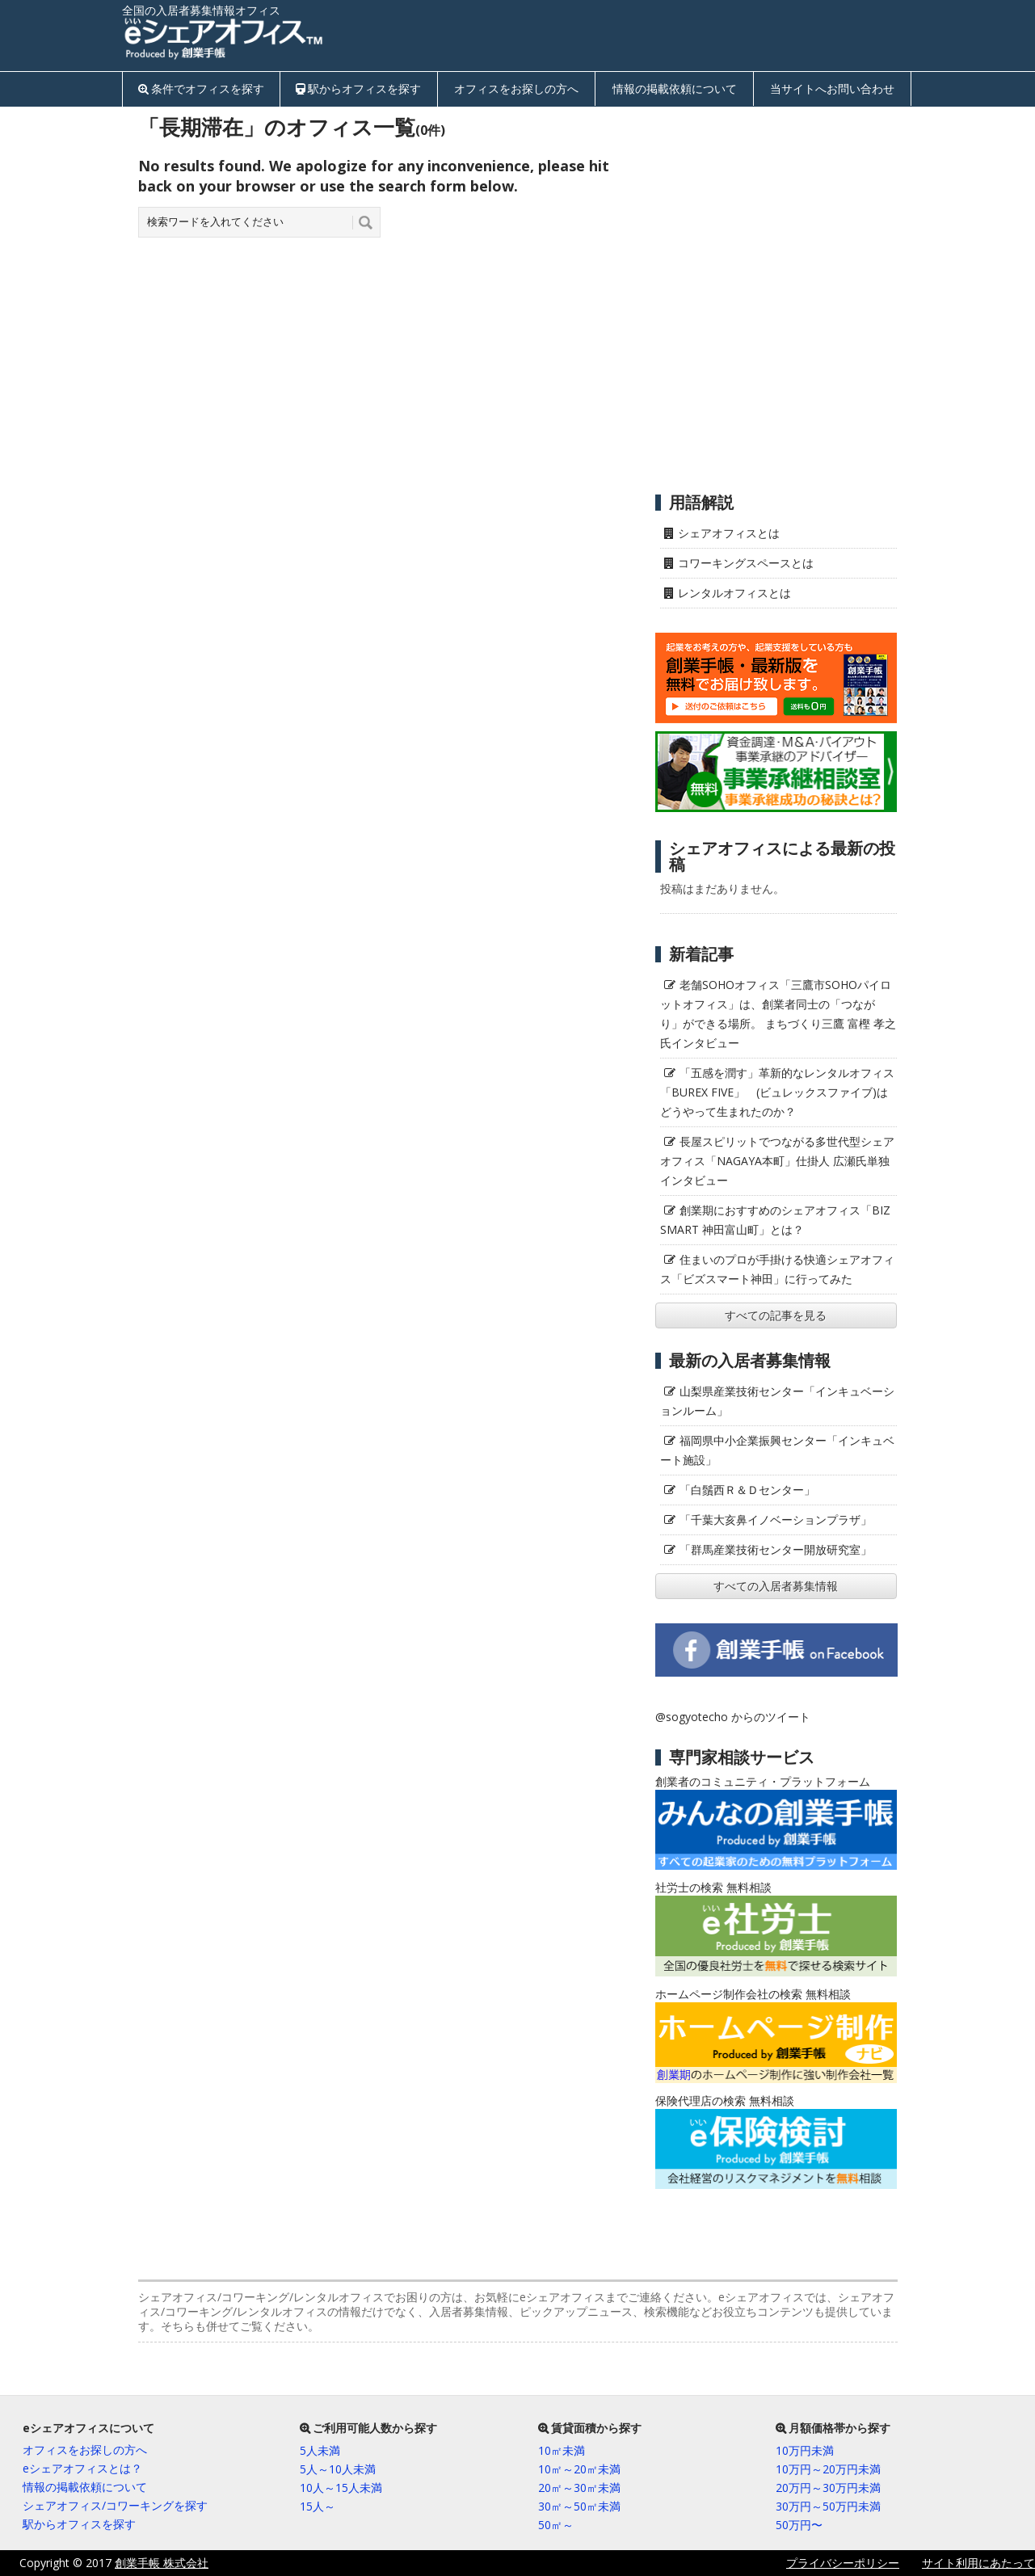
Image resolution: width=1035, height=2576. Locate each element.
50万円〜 (799, 2524)
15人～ (317, 2506)
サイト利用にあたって (978, 2562)
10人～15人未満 (341, 2487)
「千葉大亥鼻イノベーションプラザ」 (775, 1519)
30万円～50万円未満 (828, 2506)
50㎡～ (556, 2524)
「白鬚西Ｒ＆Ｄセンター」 (747, 1489)
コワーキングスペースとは (746, 562)
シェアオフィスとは (729, 533)
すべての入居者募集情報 (775, 1585)
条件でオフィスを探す (207, 88)
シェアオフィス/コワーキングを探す (115, 2505)
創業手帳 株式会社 (161, 2562)
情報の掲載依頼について (674, 88)
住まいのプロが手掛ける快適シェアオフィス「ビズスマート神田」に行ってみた (777, 1269)
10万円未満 (805, 2450)
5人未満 (320, 2450)
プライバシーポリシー (842, 2562)
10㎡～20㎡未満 (579, 2469)
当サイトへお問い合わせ (832, 88)
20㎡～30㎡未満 (579, 2487)
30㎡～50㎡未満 (579, 2506)
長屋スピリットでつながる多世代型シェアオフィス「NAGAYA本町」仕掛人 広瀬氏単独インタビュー (777, 1161)
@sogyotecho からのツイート (732, 1716)
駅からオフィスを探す (364, 88)
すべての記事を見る (776, 1315)
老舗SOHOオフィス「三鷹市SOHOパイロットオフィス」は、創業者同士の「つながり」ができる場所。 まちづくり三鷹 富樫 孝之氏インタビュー (778, 1013)
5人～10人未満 (338, 2469)
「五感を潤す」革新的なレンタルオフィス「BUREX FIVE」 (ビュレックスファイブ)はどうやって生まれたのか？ (777, 1092)
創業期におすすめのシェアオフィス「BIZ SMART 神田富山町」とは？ (775, 1219)
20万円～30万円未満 (828, 2487)
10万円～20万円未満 (828, 2469)
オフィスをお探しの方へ (516, 88)
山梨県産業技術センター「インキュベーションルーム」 (777, 1400)
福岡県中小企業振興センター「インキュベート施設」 (777, 1450)
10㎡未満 (561, 2450)
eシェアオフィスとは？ (82, 2468)
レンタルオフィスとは (734, 592)
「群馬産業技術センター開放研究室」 (775, 1549)
